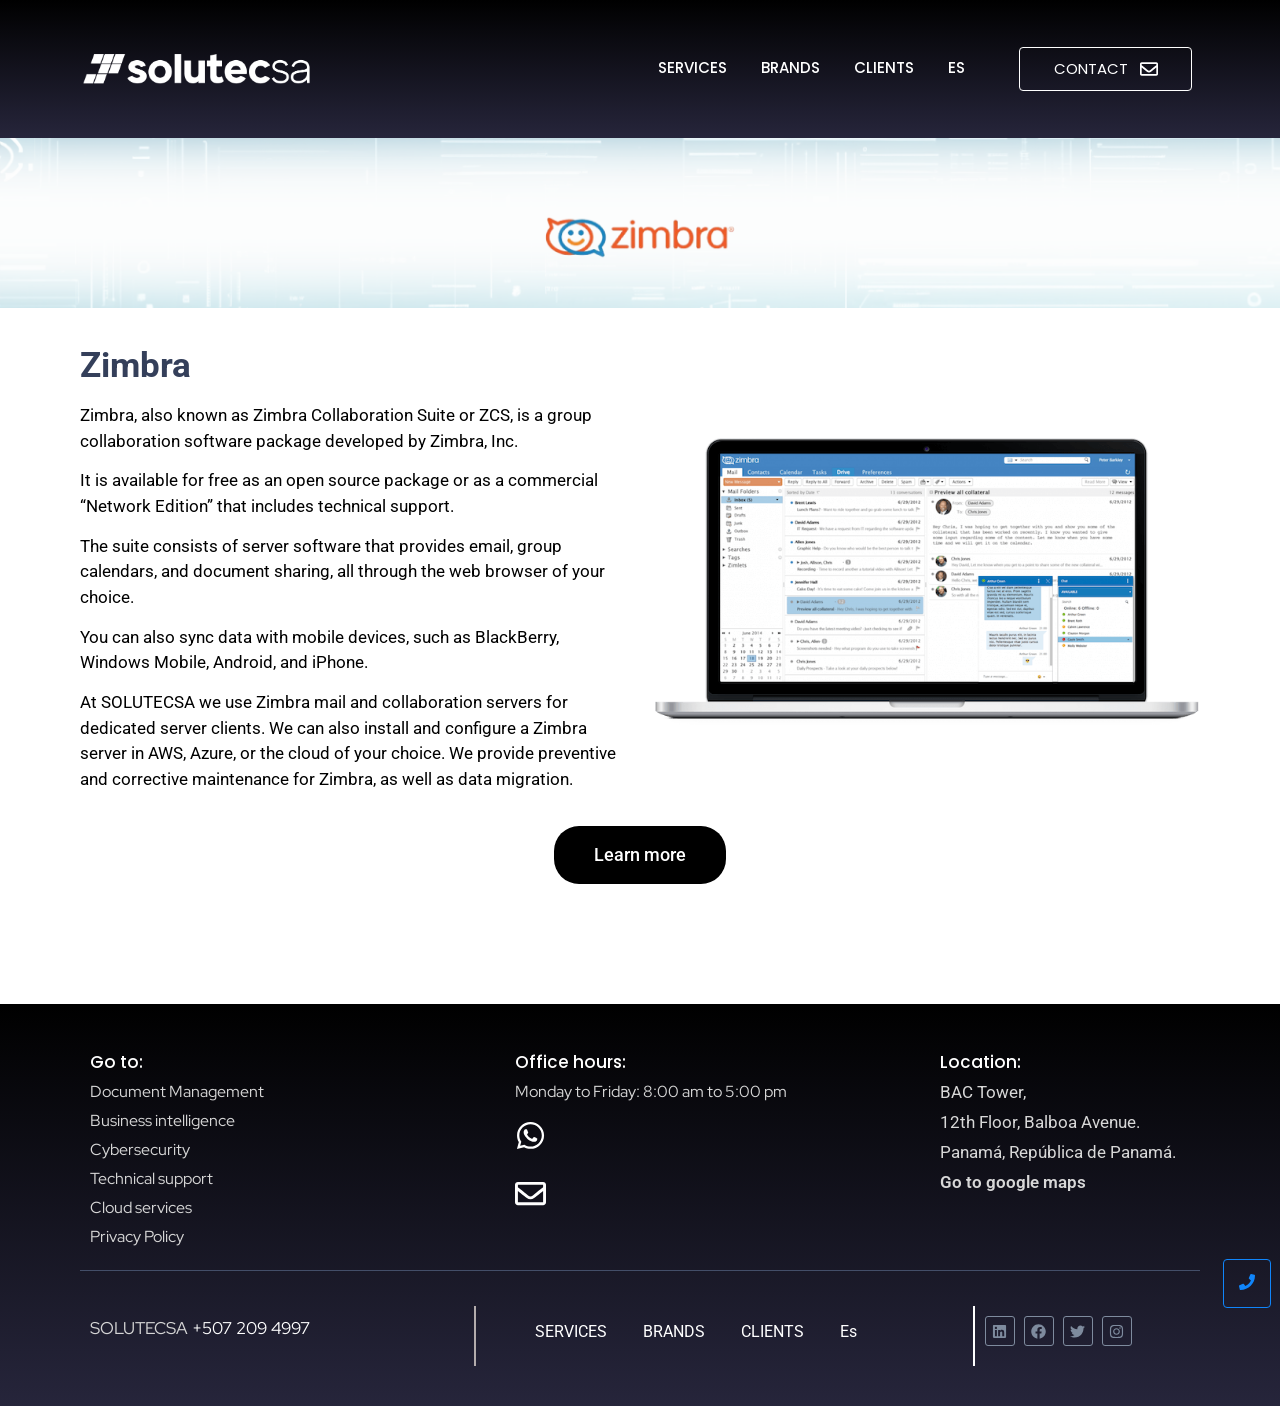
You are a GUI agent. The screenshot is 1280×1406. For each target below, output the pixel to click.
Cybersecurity (140, 1149)
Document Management (177, 1091)
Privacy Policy (137, 1236)
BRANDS (790, 67)
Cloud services (141, 1207)
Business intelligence (162, 1120)
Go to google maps (1013, 1182)
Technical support (151, 1178)
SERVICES (692, 67)
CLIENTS (884, 67)
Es (956, 67)
